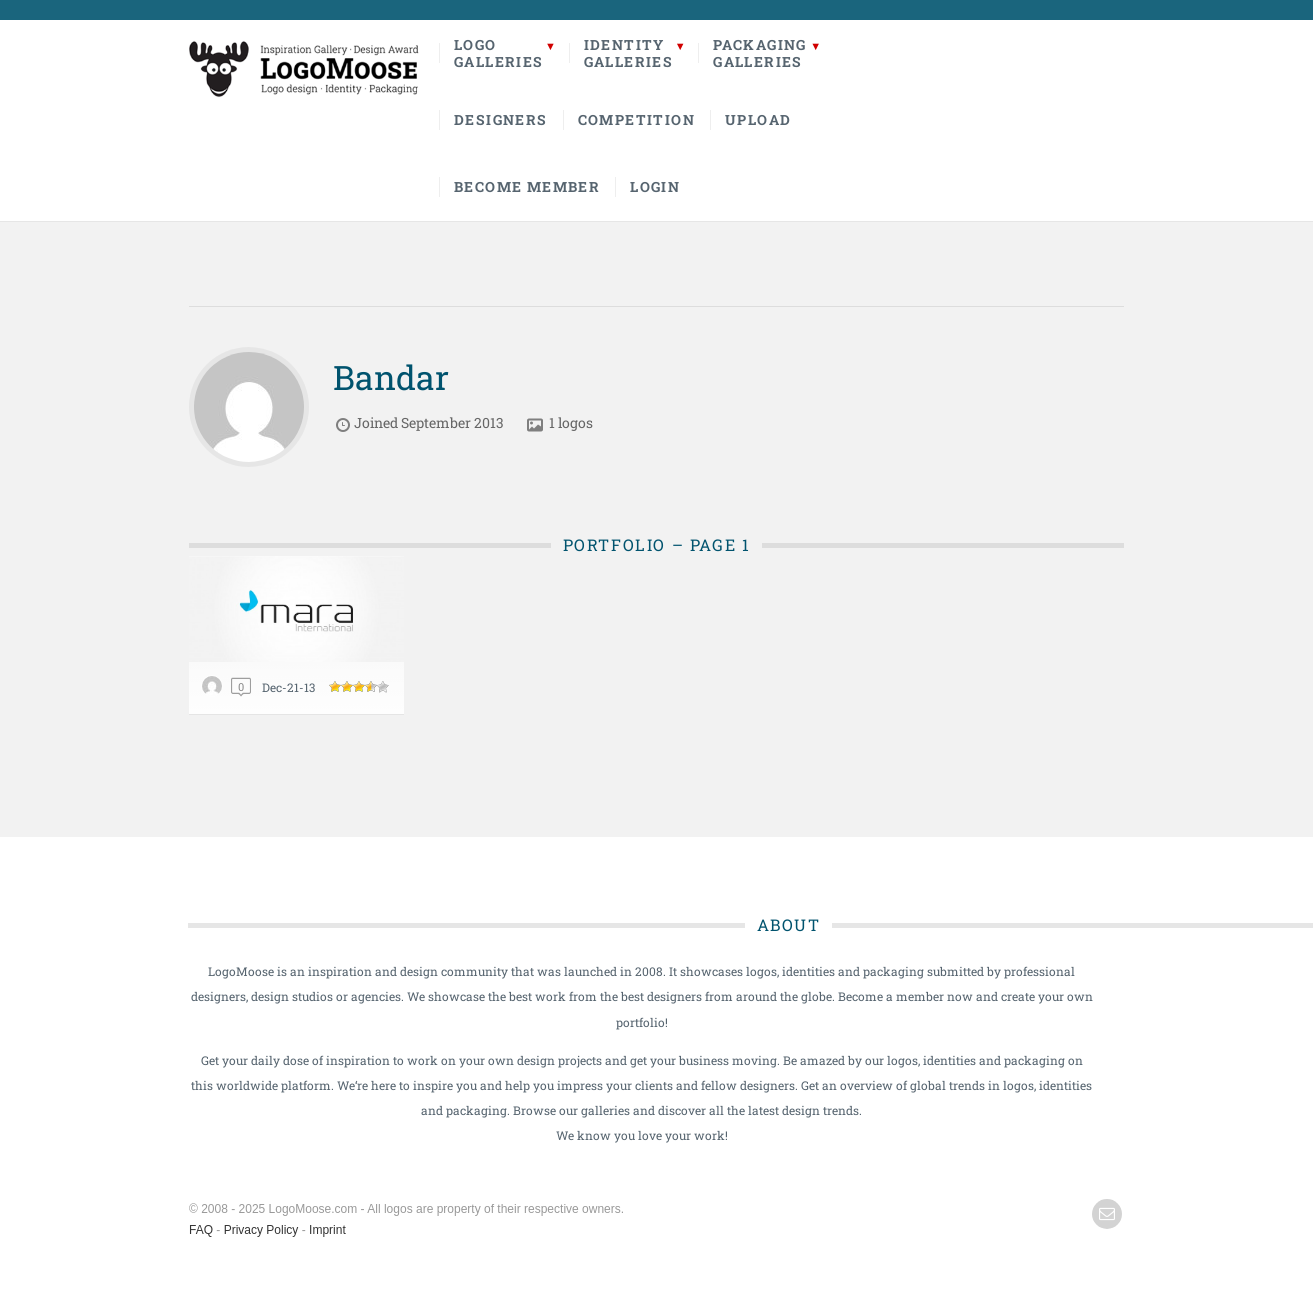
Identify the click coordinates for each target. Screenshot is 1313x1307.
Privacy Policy (261, 1230)
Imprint (327, 1230)
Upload (758, 119)
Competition (636, 119)
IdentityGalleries (629, 53)
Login (655, 186)
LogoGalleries (499, 53)
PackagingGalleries (760, 53)
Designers (501, 119)
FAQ (201, 1230)
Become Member (527, 186)
